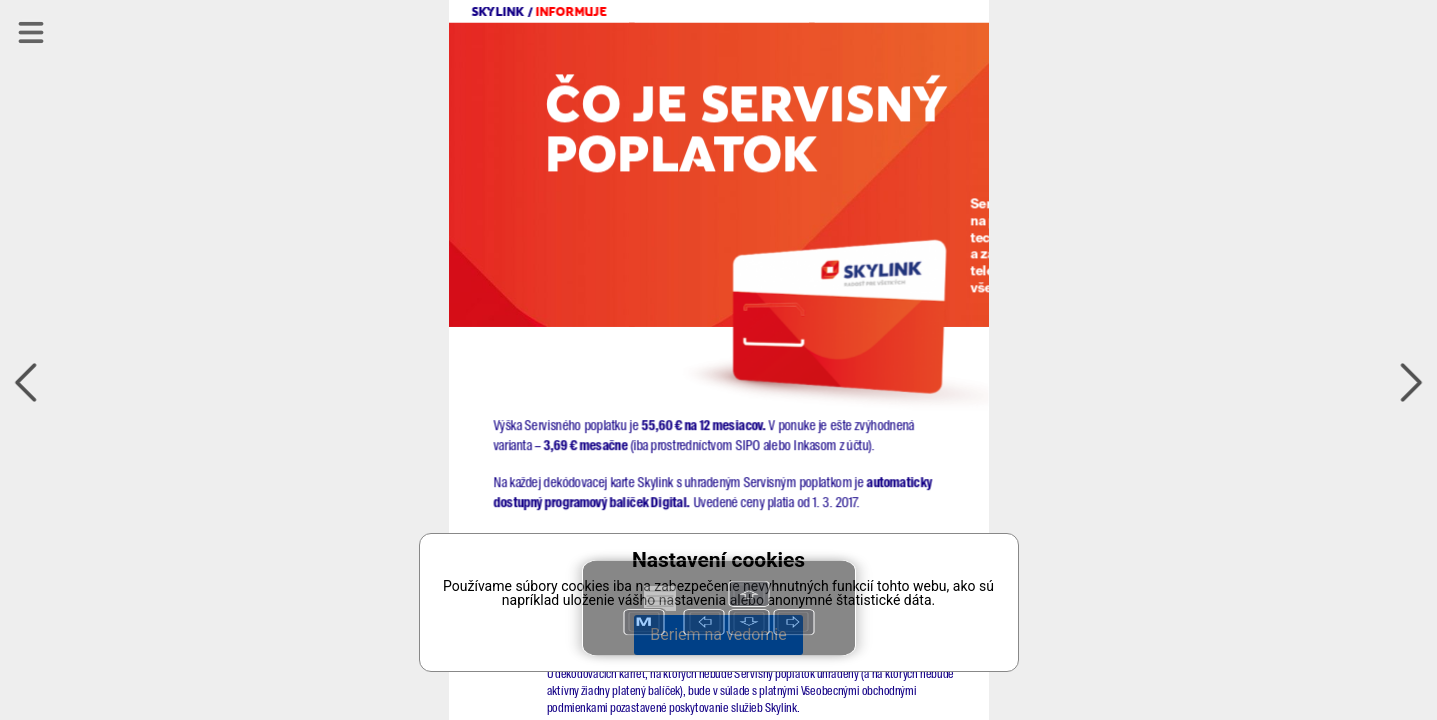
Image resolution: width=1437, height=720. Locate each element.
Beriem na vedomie (718, 634)
